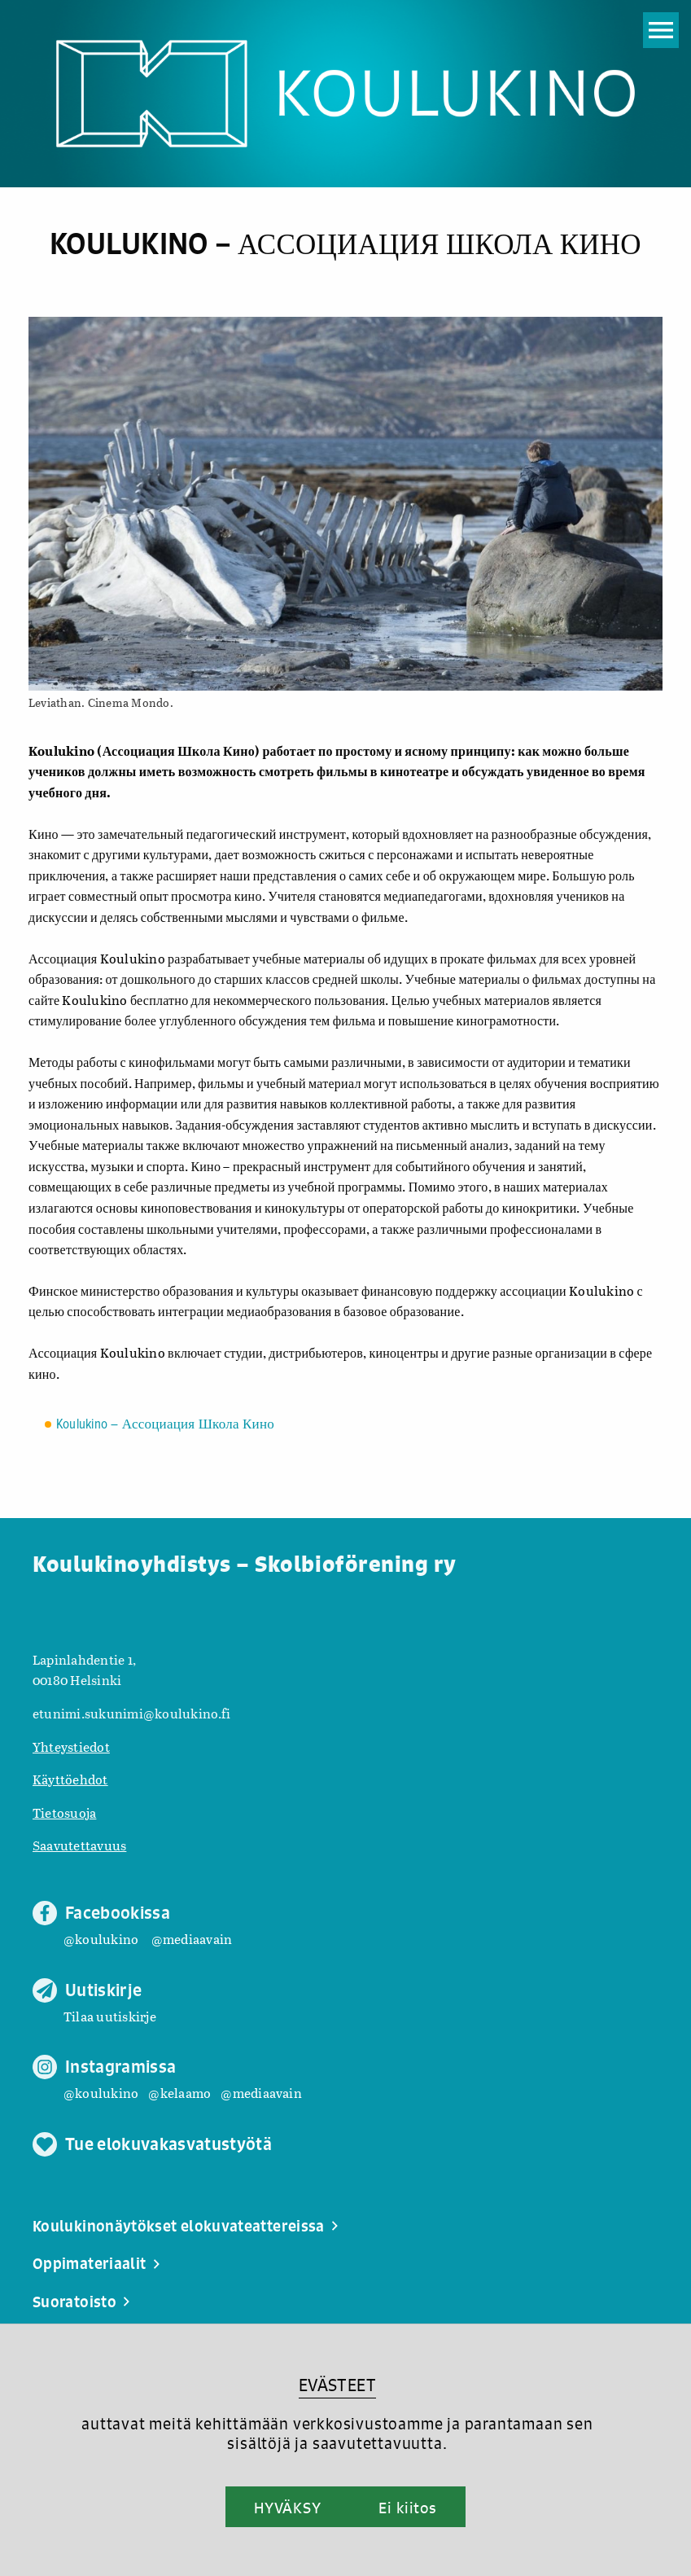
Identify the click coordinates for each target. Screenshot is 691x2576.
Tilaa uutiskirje (109, 2016)
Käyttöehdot (70, 1779)
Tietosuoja (64, 1812)
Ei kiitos (407, 2507)
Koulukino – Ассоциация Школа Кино (165, 1425)
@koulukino (100, 1938)
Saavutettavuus (79, 1845)
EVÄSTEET (337, 2385)
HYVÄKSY (287, 2507)
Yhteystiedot (71, 1746)
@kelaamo (179, 2092)
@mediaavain (192, 1938)
